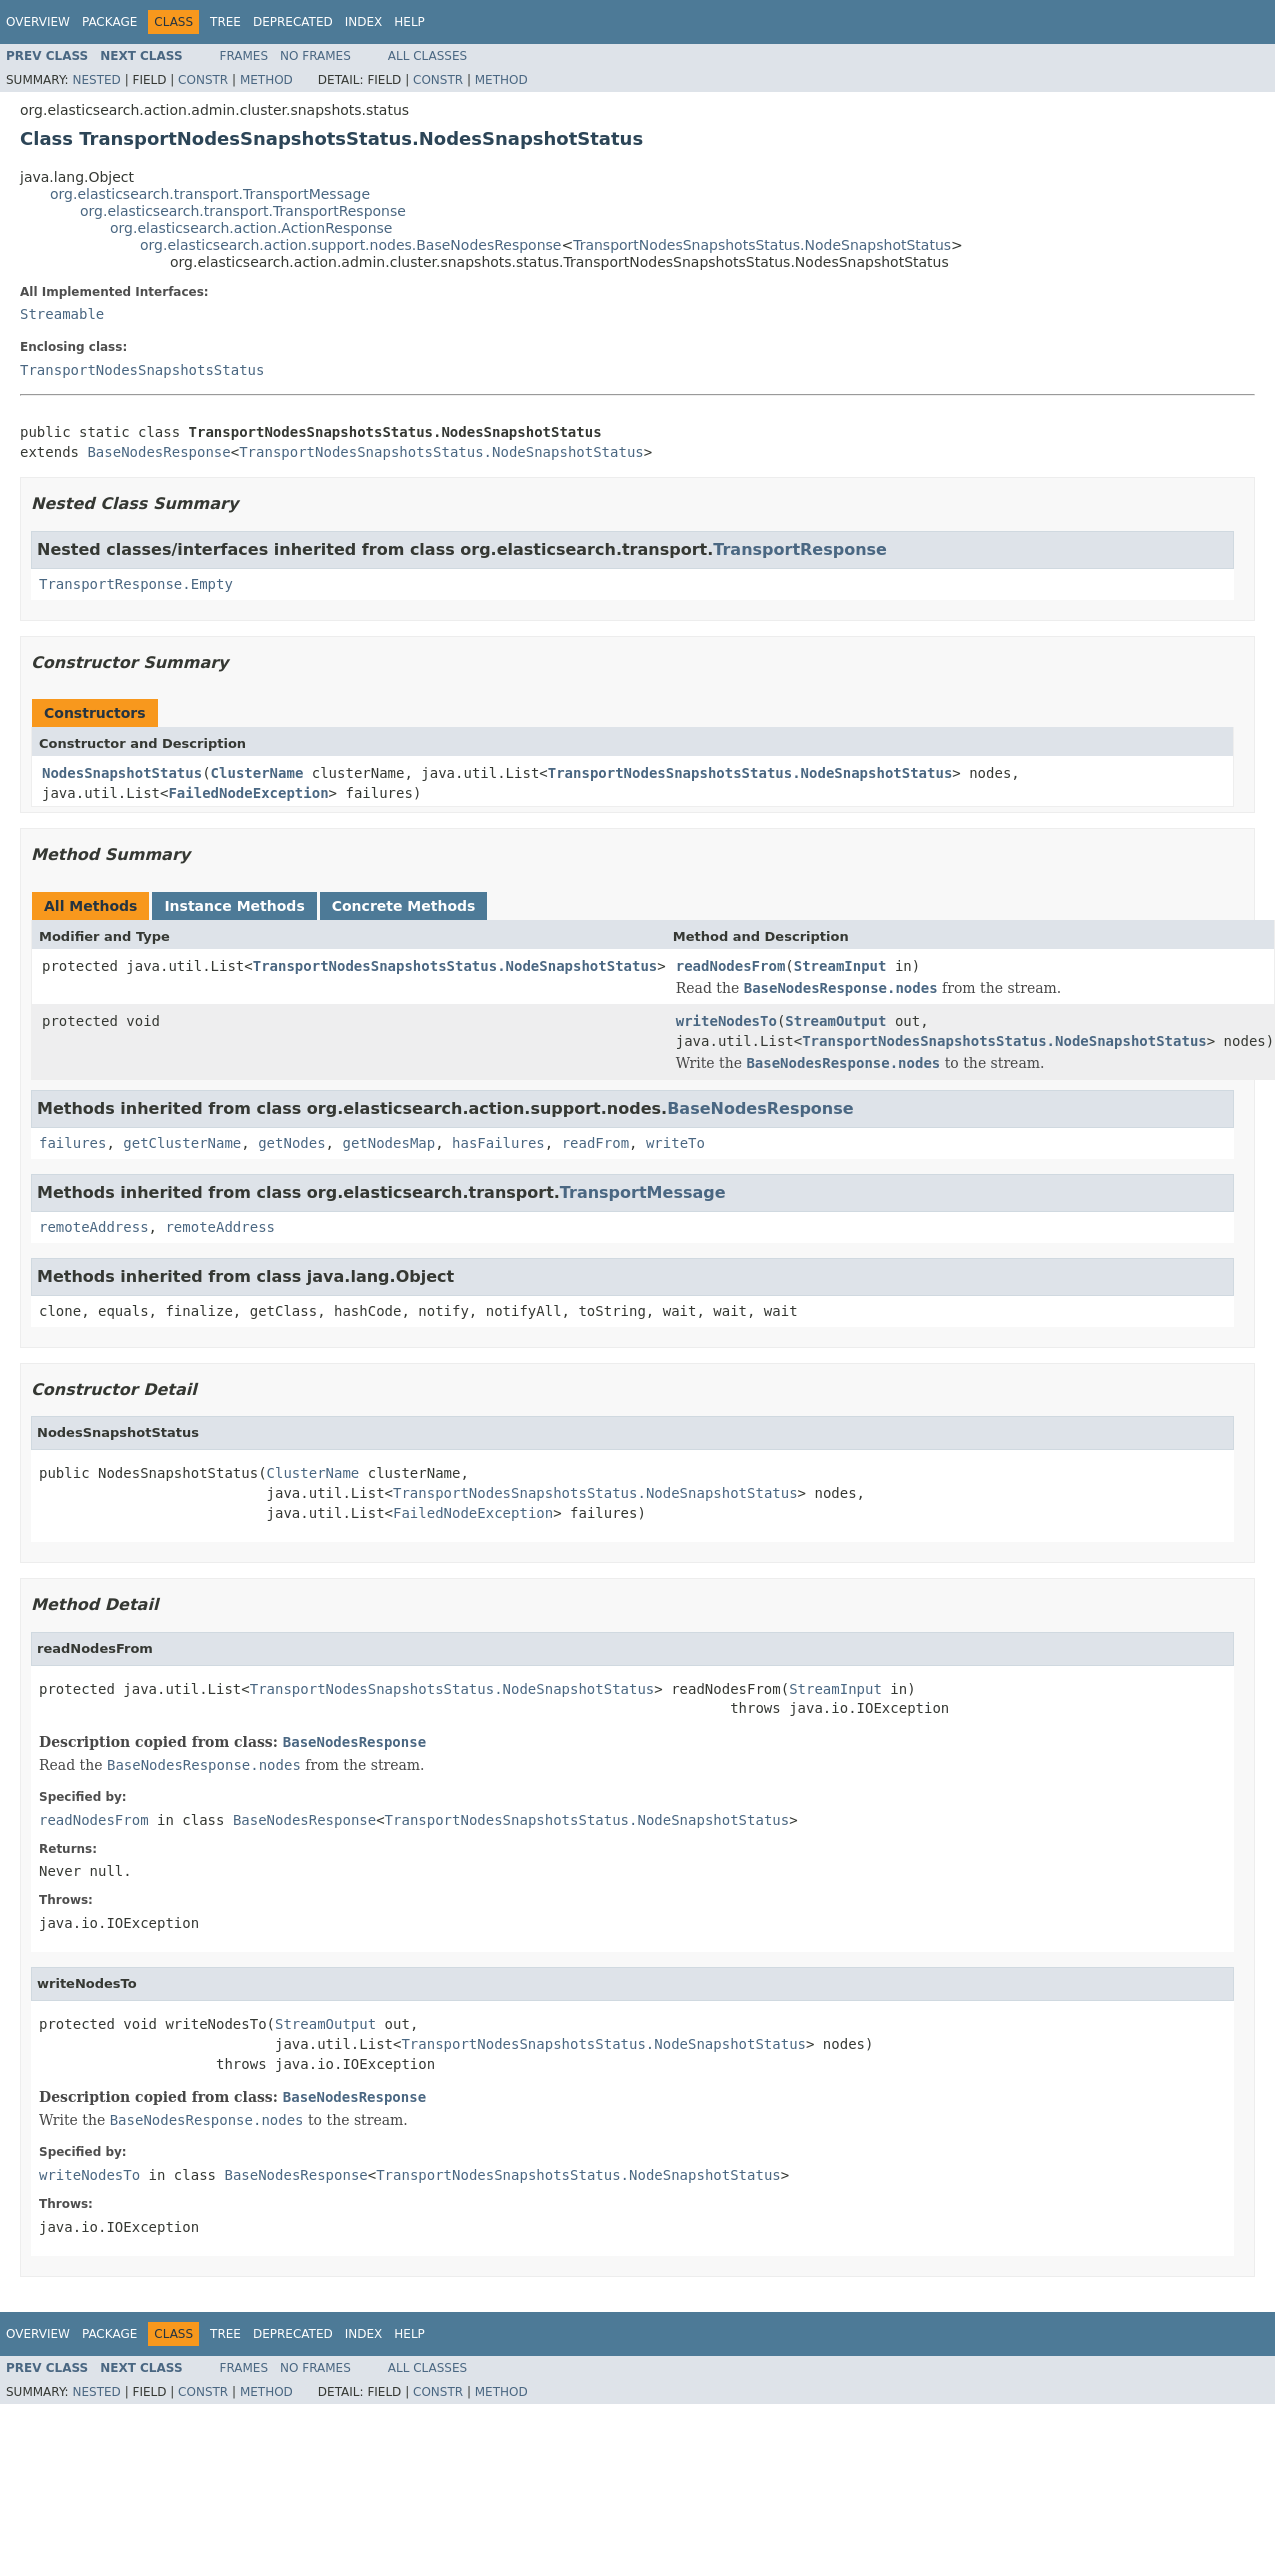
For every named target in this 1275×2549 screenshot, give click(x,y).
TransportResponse (800, 549)
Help (409, 22)
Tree (225, 22)
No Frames (315, 56)
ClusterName (257, 773)
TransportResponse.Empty (136, 584)
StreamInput (840, 966)
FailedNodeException (248, 793)
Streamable (62, 314)
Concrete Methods (404, 906)
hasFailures (498, 1143)
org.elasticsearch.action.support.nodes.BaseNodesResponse (350, 245)
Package (109, 22)
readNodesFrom (731, 966)
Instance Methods (234, 906)
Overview (38, 22)
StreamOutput (835, 1021)
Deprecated (293, 22)
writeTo (675, 1143)
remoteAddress (94, 1227)
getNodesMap (388, 1143)
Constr (203, 80)
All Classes (427, 56)
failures (72, 1143)
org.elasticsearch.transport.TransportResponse (243, 211)
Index (364, 22)
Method (266, 80)
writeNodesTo (726, 1021)
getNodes (291, 1143)
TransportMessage (643, 1192)
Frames (244, 56)
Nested (96, 80)
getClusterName (182, 1143)
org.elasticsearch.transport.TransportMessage (210, 194)
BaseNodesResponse (158, 452)
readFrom (595, 1143)
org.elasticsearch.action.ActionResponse (251, 228)
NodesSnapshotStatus (122, 773)
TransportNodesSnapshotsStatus (142, 370)
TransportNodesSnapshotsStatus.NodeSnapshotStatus (762, 245)
